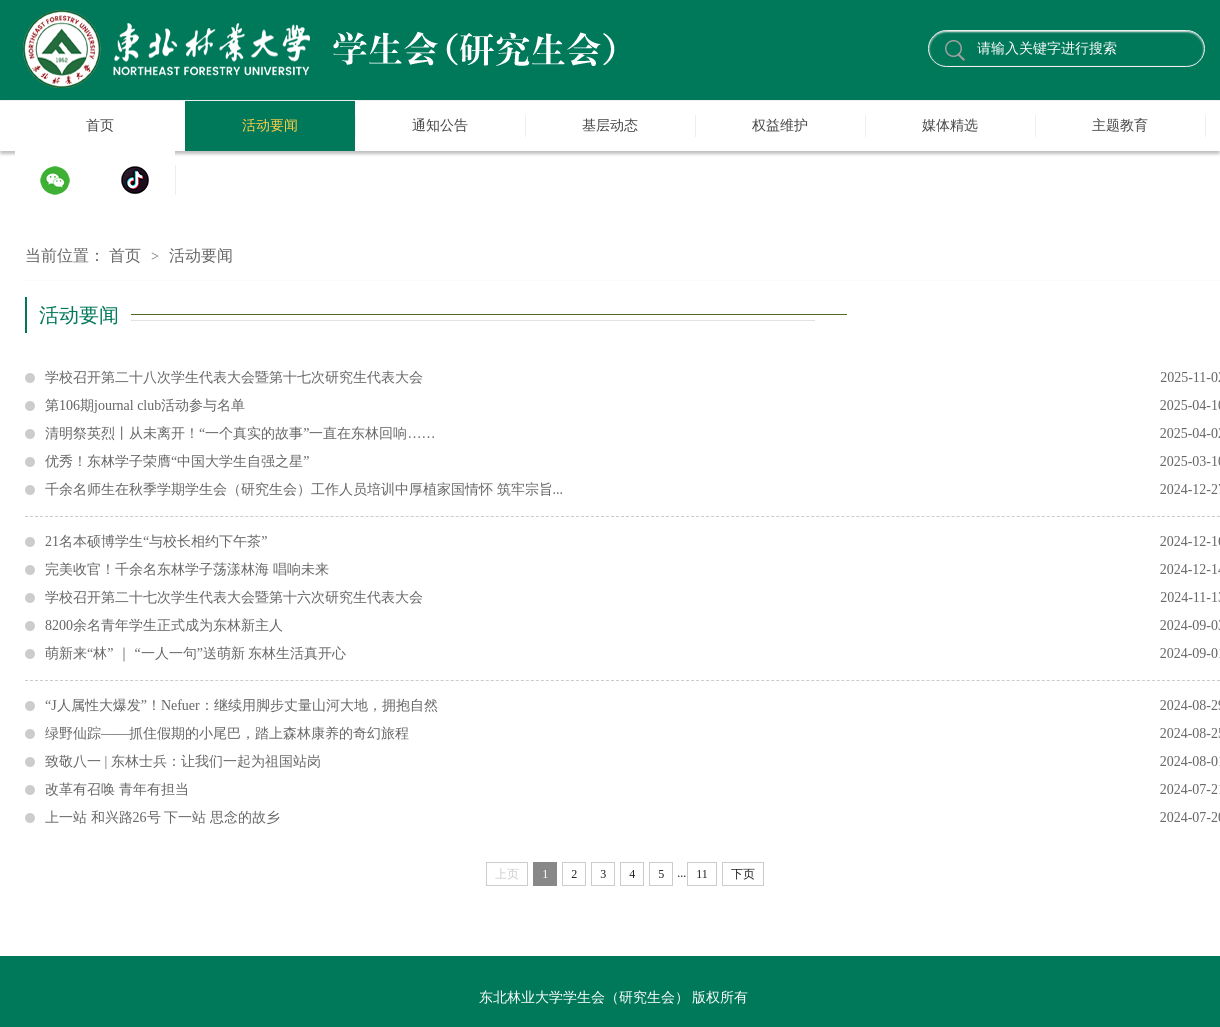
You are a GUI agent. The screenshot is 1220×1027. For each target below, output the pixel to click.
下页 (743, 874)
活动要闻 (270, 125)
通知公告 (440, 125)
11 (702, 874)
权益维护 (780, 125)
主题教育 (1120, 125)
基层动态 (610, 125)
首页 (100, 125)
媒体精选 (950, 125)
